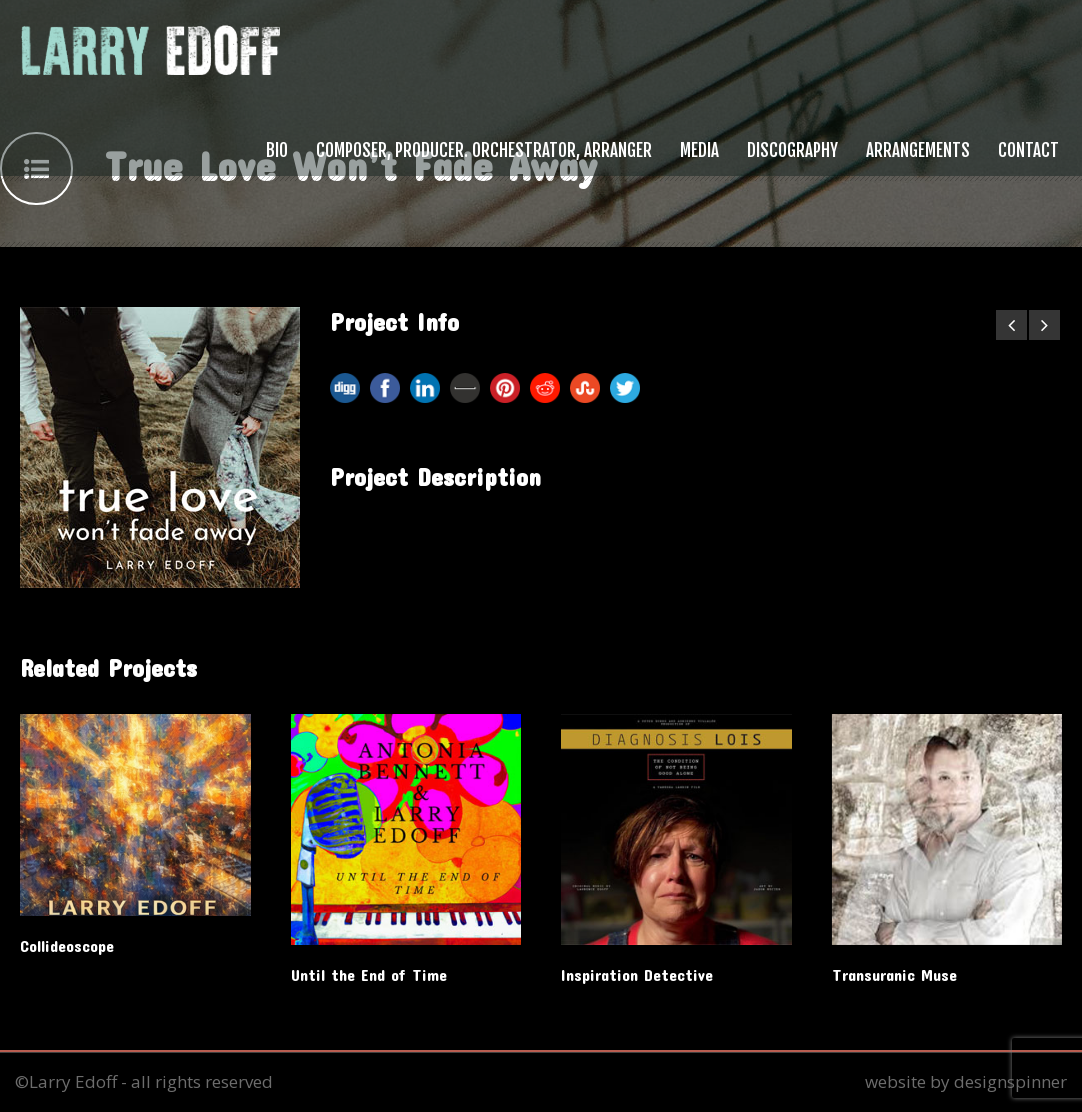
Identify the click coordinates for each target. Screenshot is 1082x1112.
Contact (1028, 150)
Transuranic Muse (894, 974)
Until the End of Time (369, 974)
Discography (792, 150)
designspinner (1010, 1081)
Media (699, 150)
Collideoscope (67, 945)
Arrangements (918, 150)
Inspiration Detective (637, 974)
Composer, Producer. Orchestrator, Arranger (484, 150)
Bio (277, 150)
